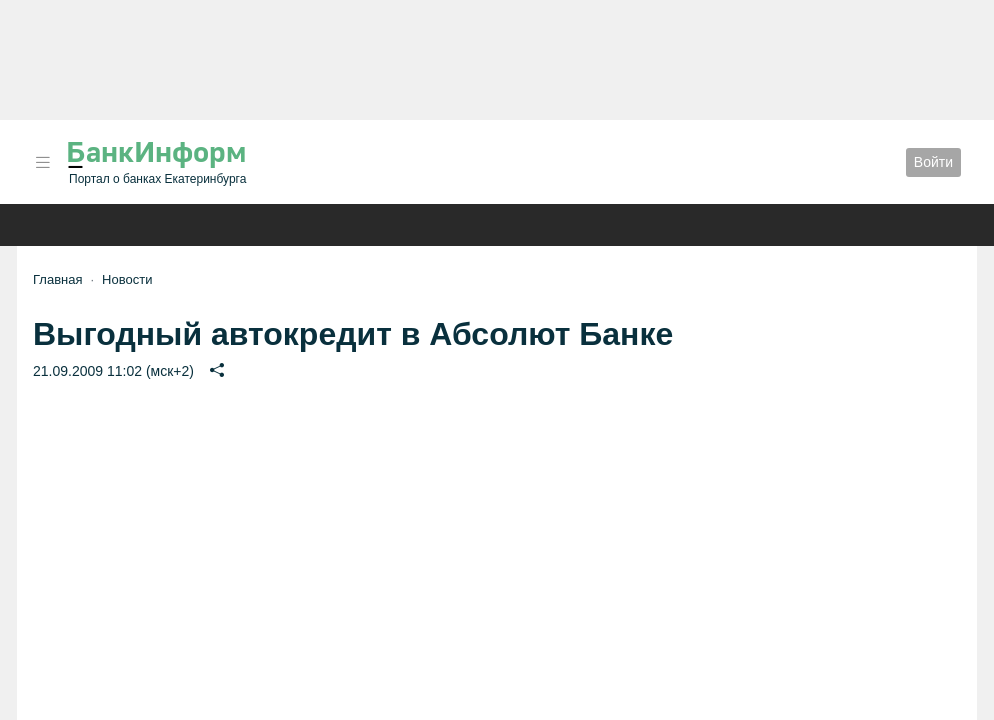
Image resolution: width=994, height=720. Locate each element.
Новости (127, 279)
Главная (57, 279)
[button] (43, 162)
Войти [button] (933, 162)
